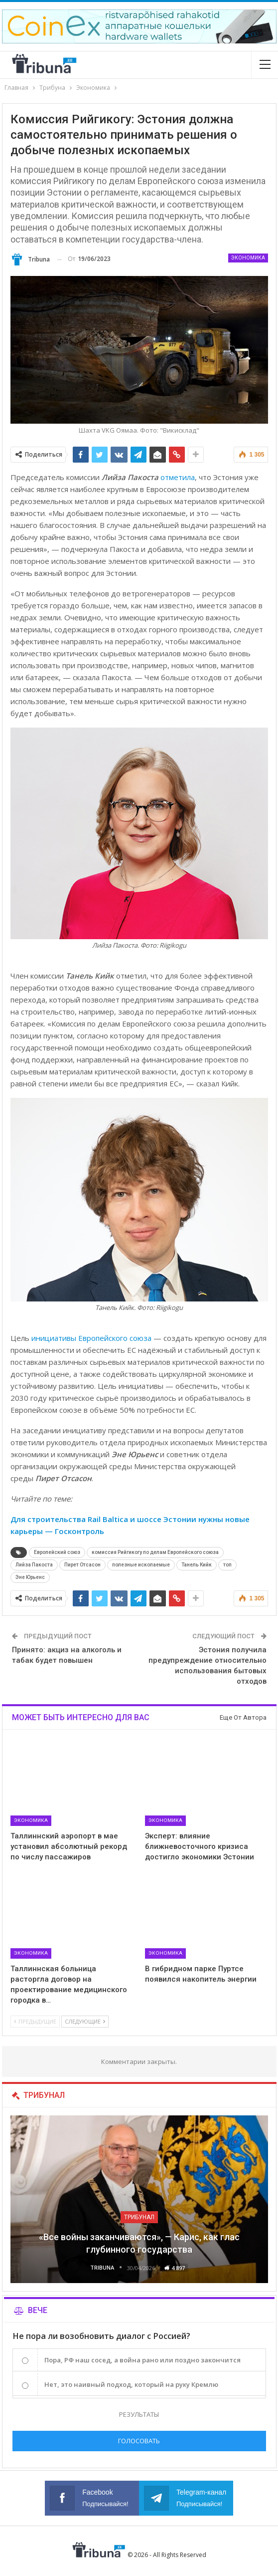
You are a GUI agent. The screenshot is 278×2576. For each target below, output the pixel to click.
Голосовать (139, 2440)
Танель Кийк (196, 1564)
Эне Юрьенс (30, 1577)
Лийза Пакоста (34, 1564)
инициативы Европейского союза (91, 1338)
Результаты (139, 2414)
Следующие (85, 2021)
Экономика (248, 257)
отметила (177, 477)
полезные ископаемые (141, 1564)
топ (227, 1564)
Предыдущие (35, 2021)
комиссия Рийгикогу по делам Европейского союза (155, 1552)
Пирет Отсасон (82, 1564)
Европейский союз (57, 1552)
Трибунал (139, 2217)
